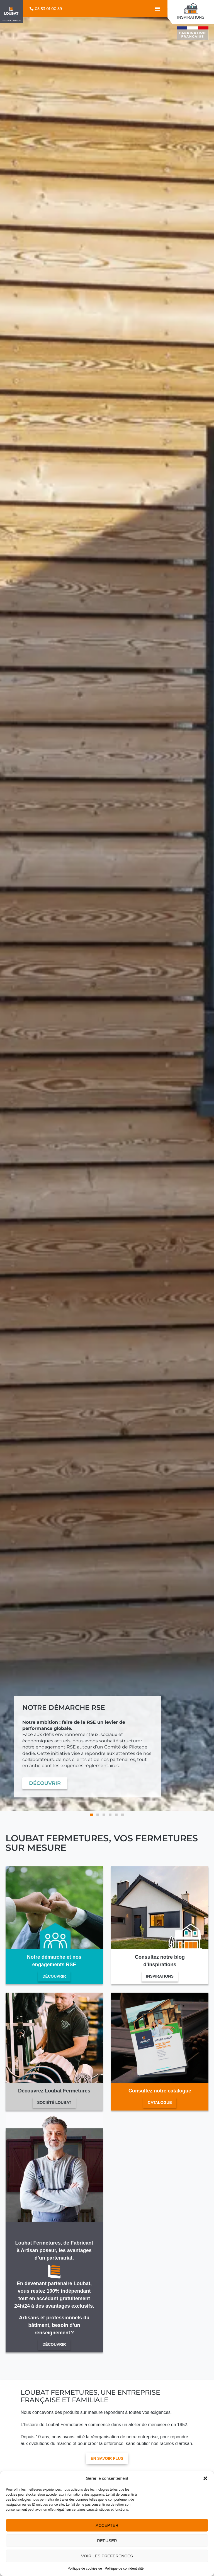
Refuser (107, 2540)
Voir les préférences (107, 2555)
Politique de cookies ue (85, 2568)
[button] (205, 2478)
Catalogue (160, 2102)
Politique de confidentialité (124, 2568)
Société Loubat (54, 2102)
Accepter (107, 2525)
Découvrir (54, 1976)
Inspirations (160, 1976)
